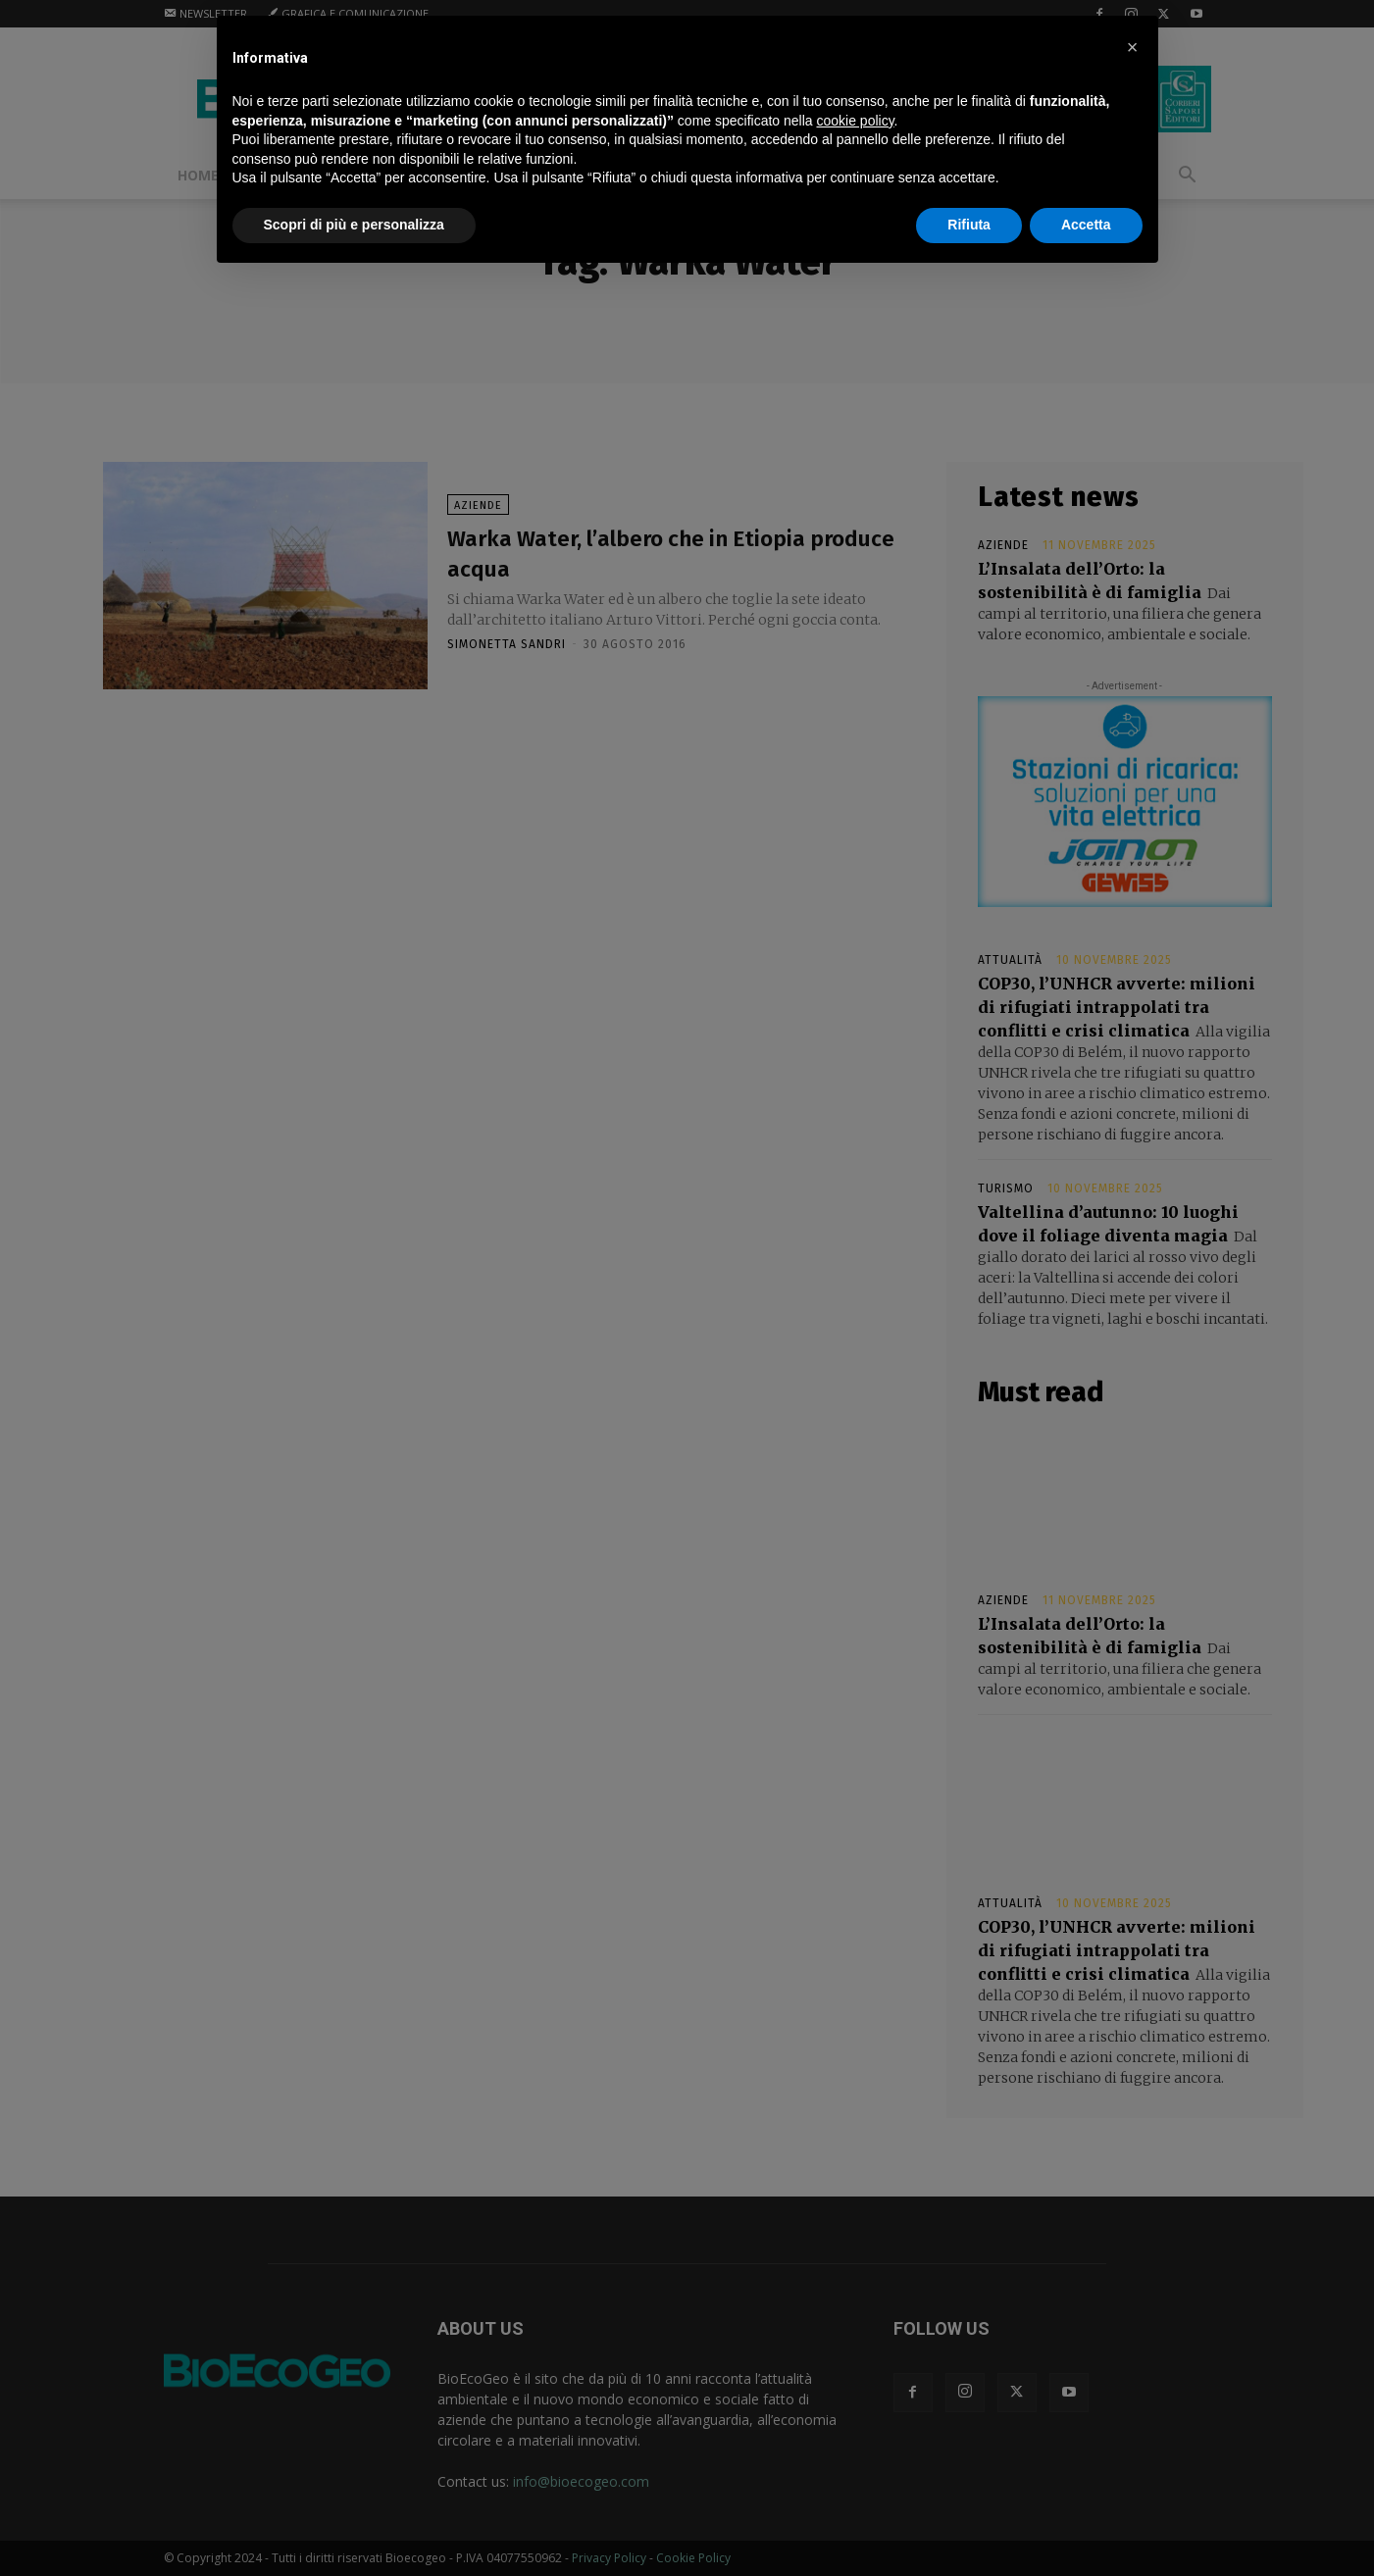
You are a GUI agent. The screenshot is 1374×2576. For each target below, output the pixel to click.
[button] (1132, 47)
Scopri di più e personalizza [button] (354, 224)
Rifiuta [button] (969, 224)
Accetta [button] (1086, 224)
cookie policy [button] (854, 120)
